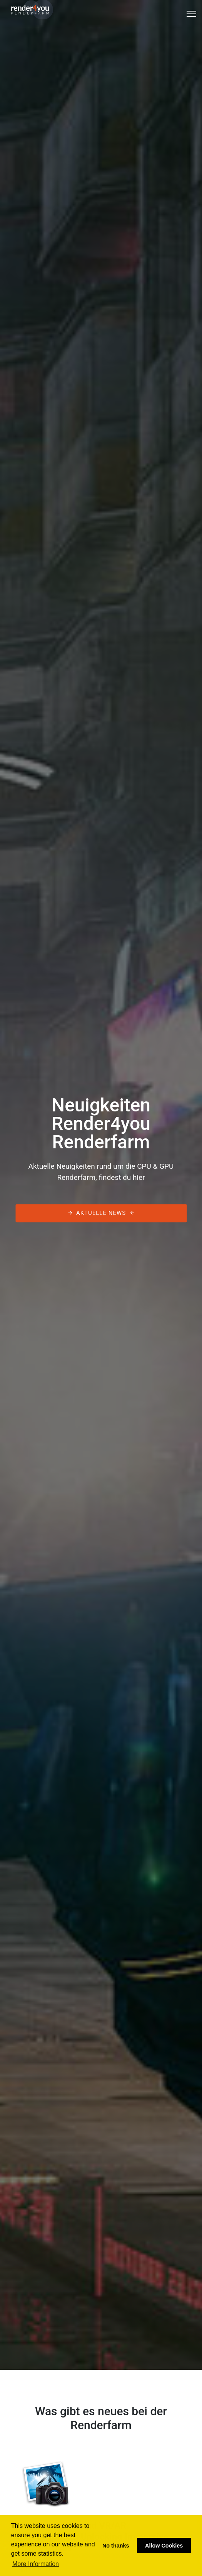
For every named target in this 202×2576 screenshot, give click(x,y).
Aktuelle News (101, 1213)
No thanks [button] (115, 2546)
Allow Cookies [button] (164, 2546)
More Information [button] (35, 2564)
